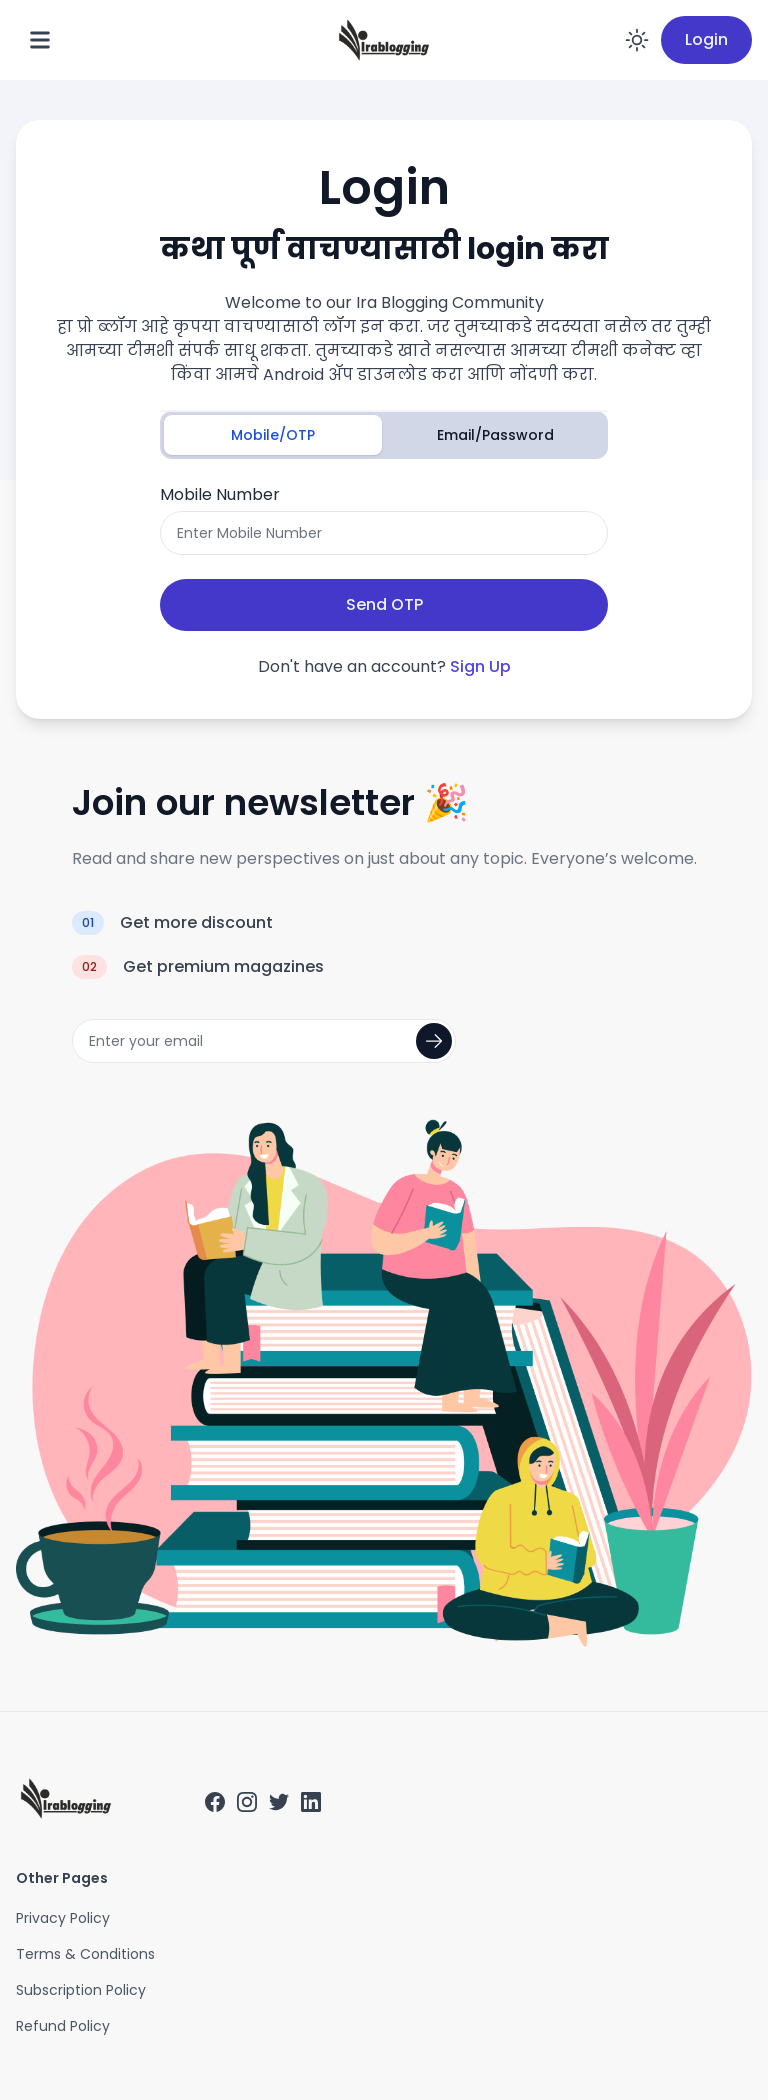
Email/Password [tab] (495, 435)
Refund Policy (63, 2026)
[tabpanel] (384, 557)
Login (706, 39)
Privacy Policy (63, 1918)
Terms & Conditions (85, 1954)
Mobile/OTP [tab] (273, 435)
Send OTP (384, 604)
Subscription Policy (81, 1990)
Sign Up (480, 666)
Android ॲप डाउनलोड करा (363, 374)
